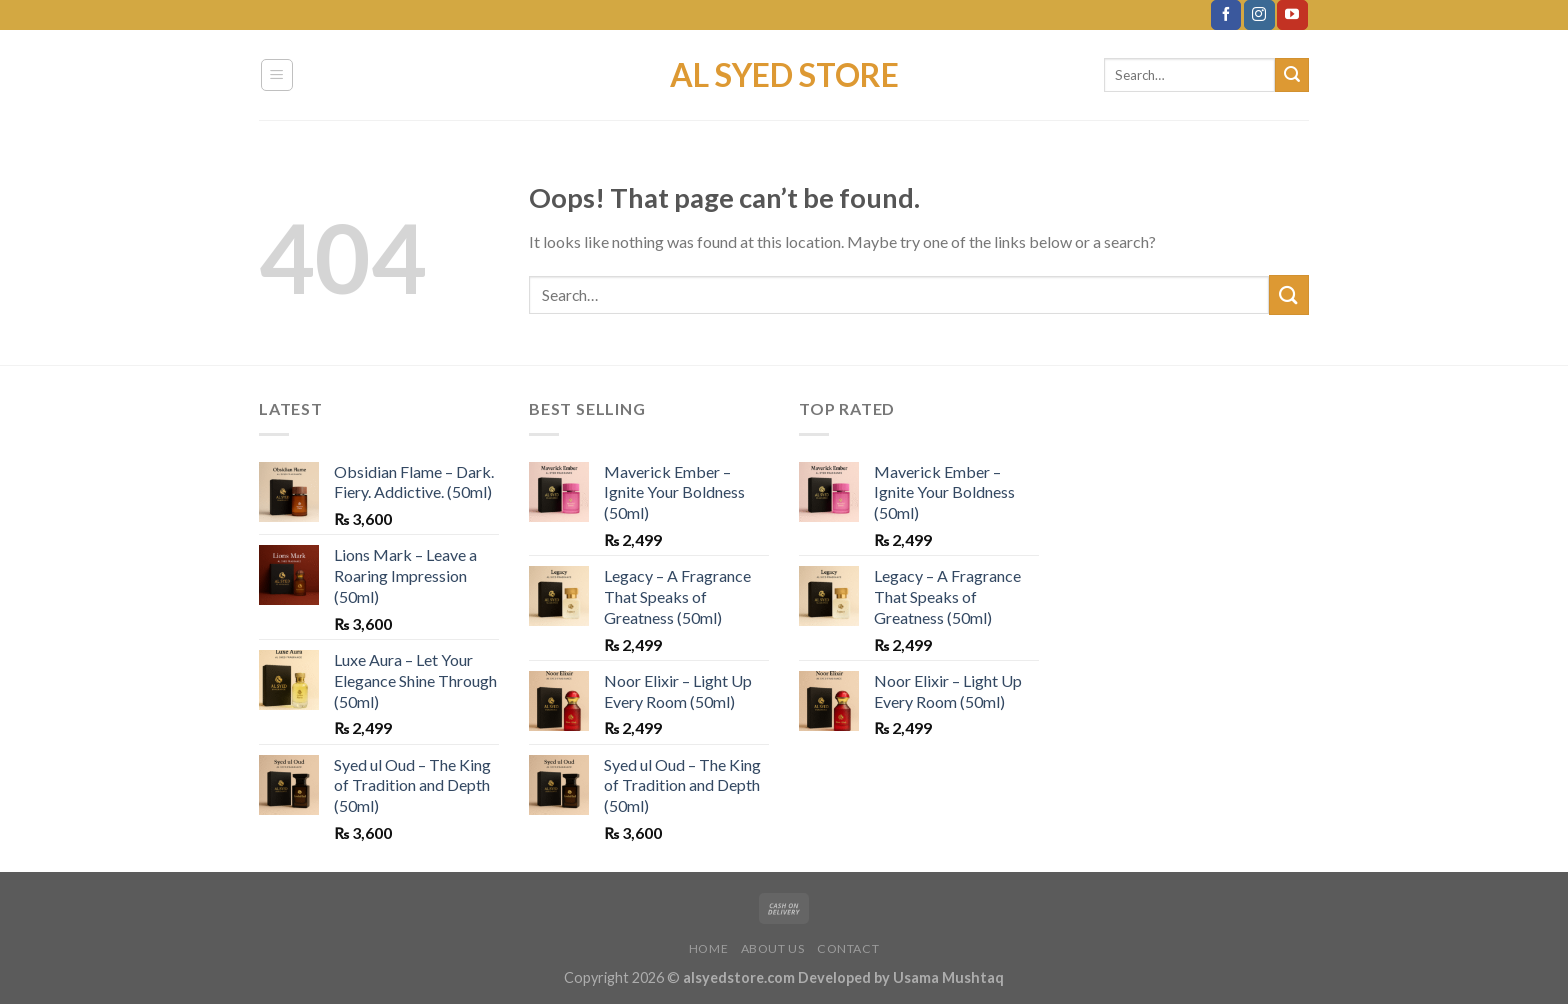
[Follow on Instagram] (1259, 15)
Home (708, 948)
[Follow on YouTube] (1292, 15)
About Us (773, 948)
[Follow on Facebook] (1226, 15)
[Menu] (277, 75)
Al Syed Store (784, 75)
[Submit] (1292, 75)
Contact (848, 948)
